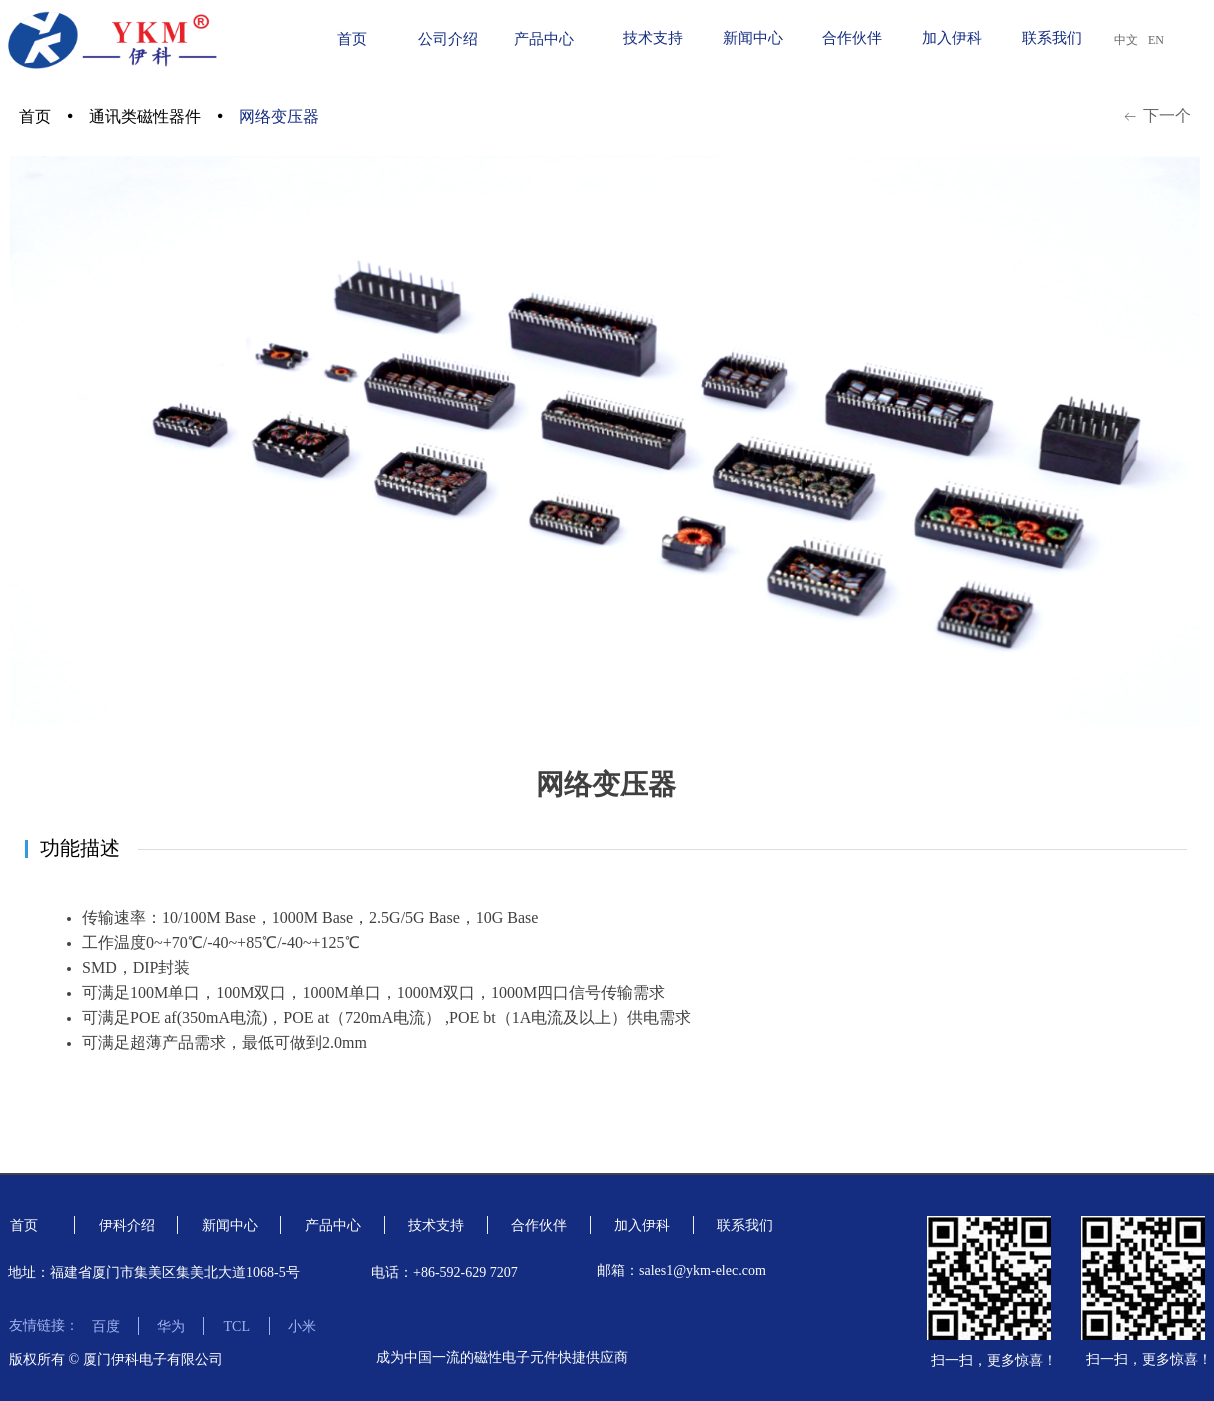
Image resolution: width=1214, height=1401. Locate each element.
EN (1156, 40)
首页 (35, 116)
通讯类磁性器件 (145, 116)
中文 (1126, 40)
